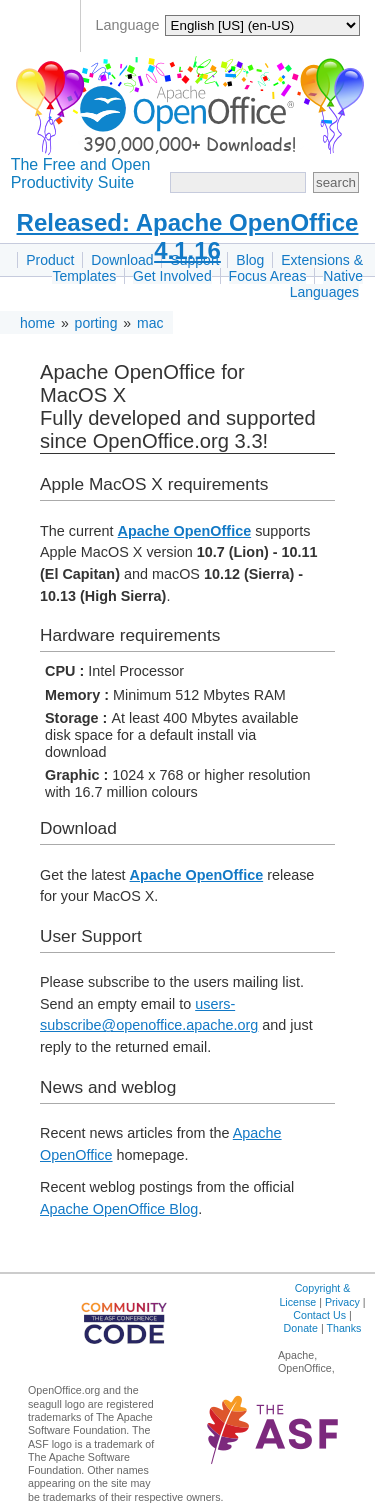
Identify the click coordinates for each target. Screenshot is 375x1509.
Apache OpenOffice (185, 531)
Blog (250, 260)
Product (50, 260)
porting (96, 323)
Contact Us (319, 1315)
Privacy (342, 1302)
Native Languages (326, 284)
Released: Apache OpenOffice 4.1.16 (188, 236)
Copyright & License (314, 1294)
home (37, 323)
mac (150, 323)
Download (122, 260)
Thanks (343, 1328)
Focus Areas (268, 276)
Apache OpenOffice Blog (119, 1209)
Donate (301, 1328)
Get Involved (172, 276)
